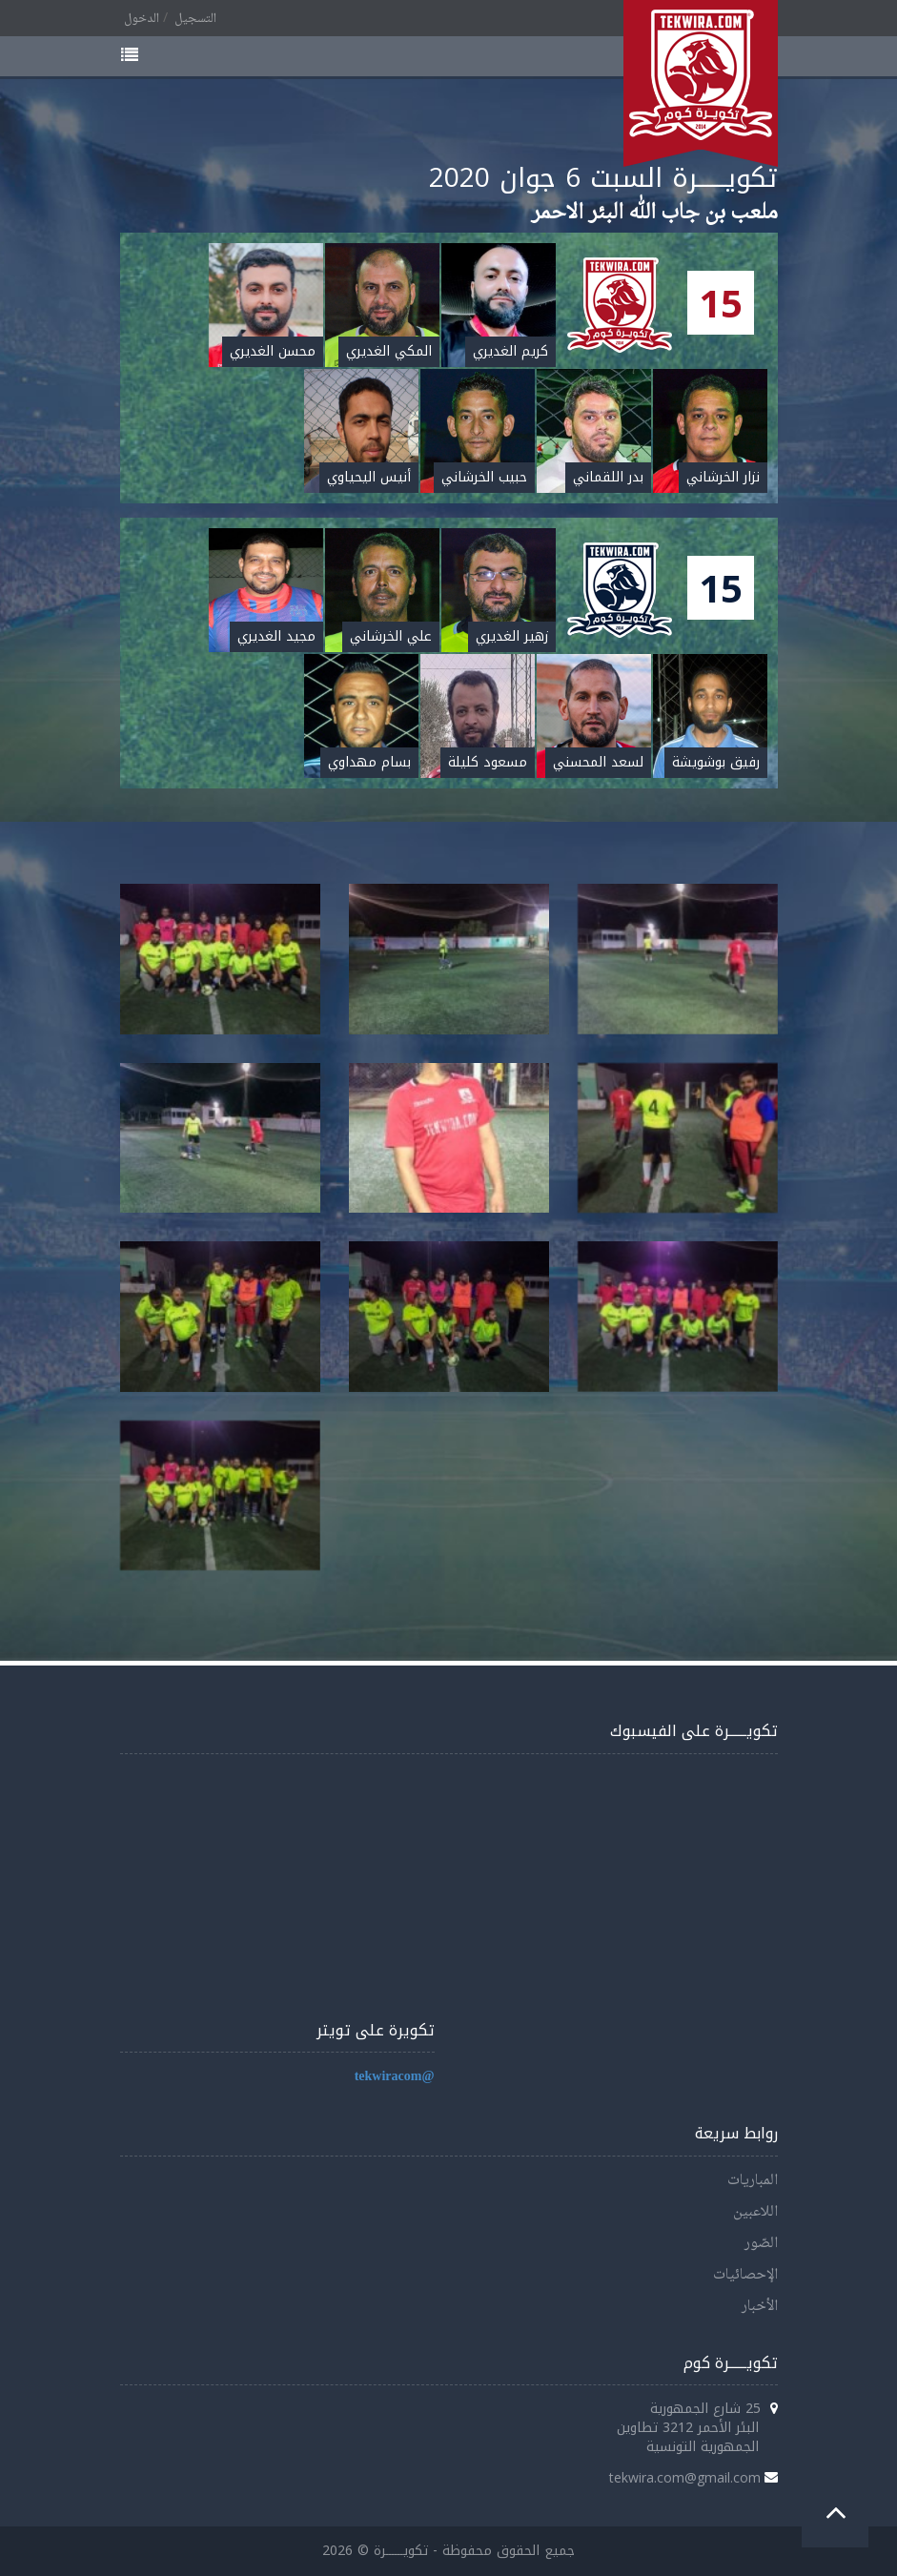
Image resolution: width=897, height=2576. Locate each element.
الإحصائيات (745, 2275)
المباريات (752, 2181)
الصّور (761, 2244)
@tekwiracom (395, 2077)
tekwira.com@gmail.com (685, 2477)
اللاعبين (755, 2212)
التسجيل (195, 19)
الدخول (141, 19)
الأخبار (760, 2307)
